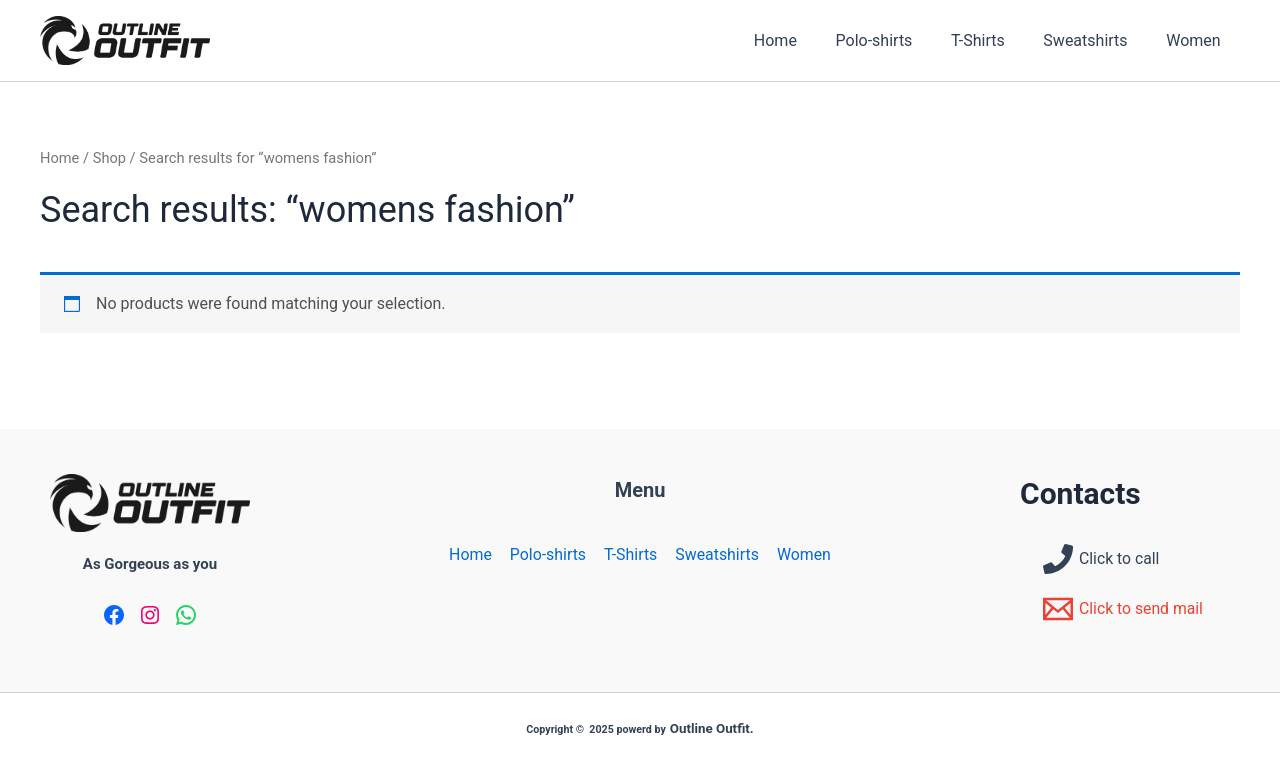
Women (1197, 40)
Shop (110, 158)
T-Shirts (995, 40)
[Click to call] (1102, 559)
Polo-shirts (897, 40)
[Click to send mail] (1124, 609)
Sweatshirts (1095, 40)
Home (805, 40)
